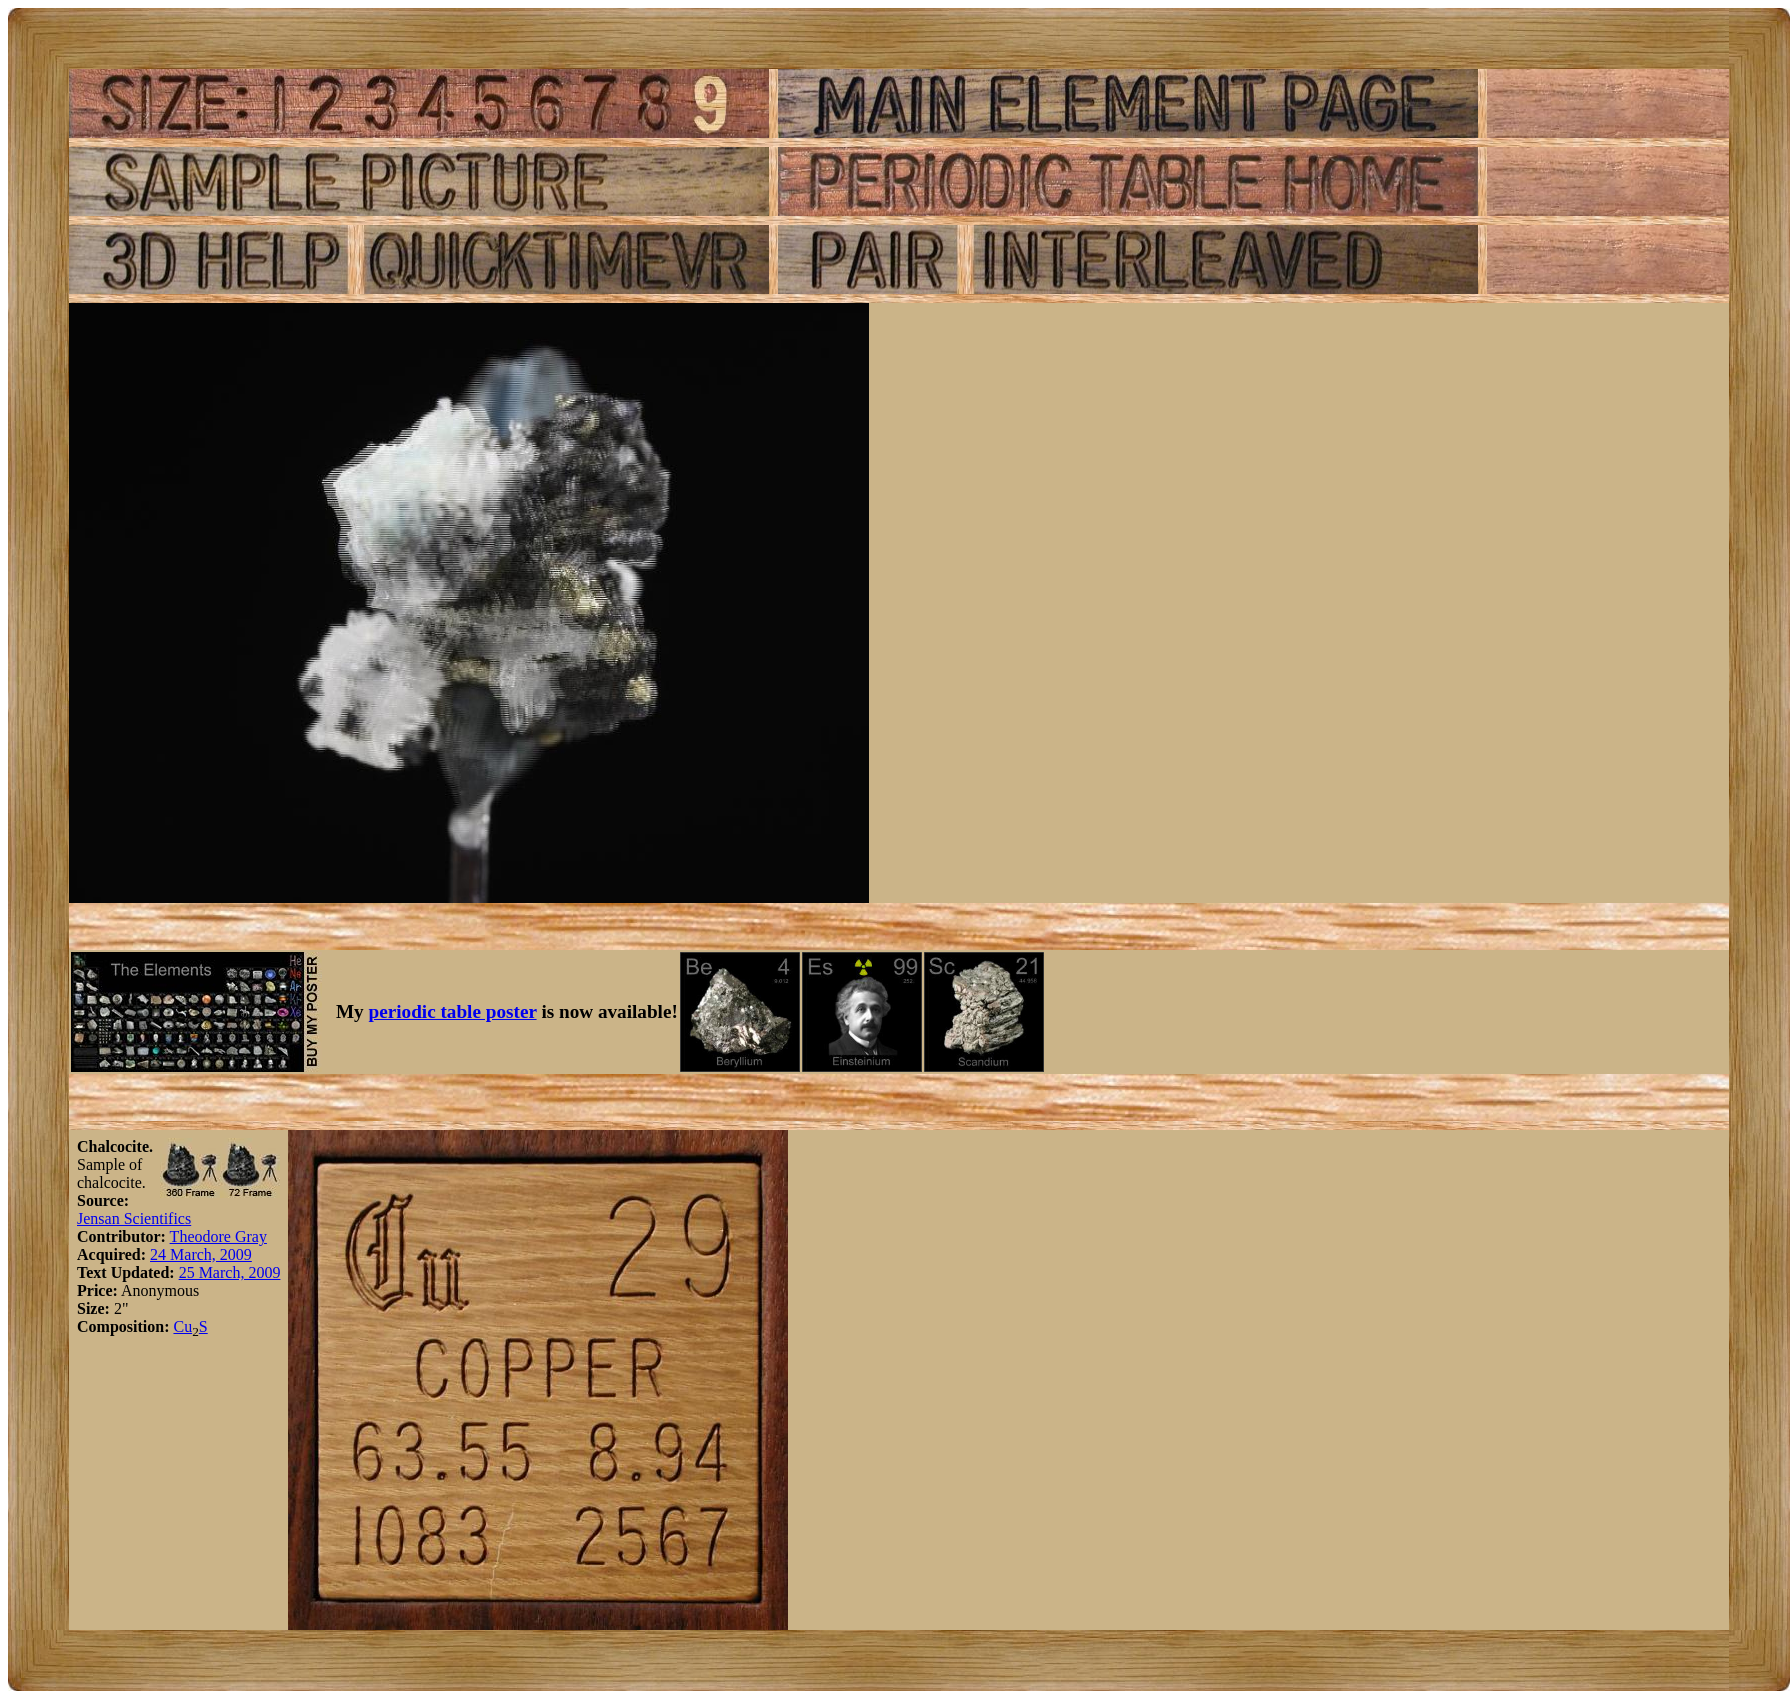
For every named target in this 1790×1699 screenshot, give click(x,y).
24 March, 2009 (201, 1254)
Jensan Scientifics (134, 1218)
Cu (182, 1326)
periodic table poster (453, 1011)
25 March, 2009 (230, 1272)
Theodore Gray (218, 1236)
